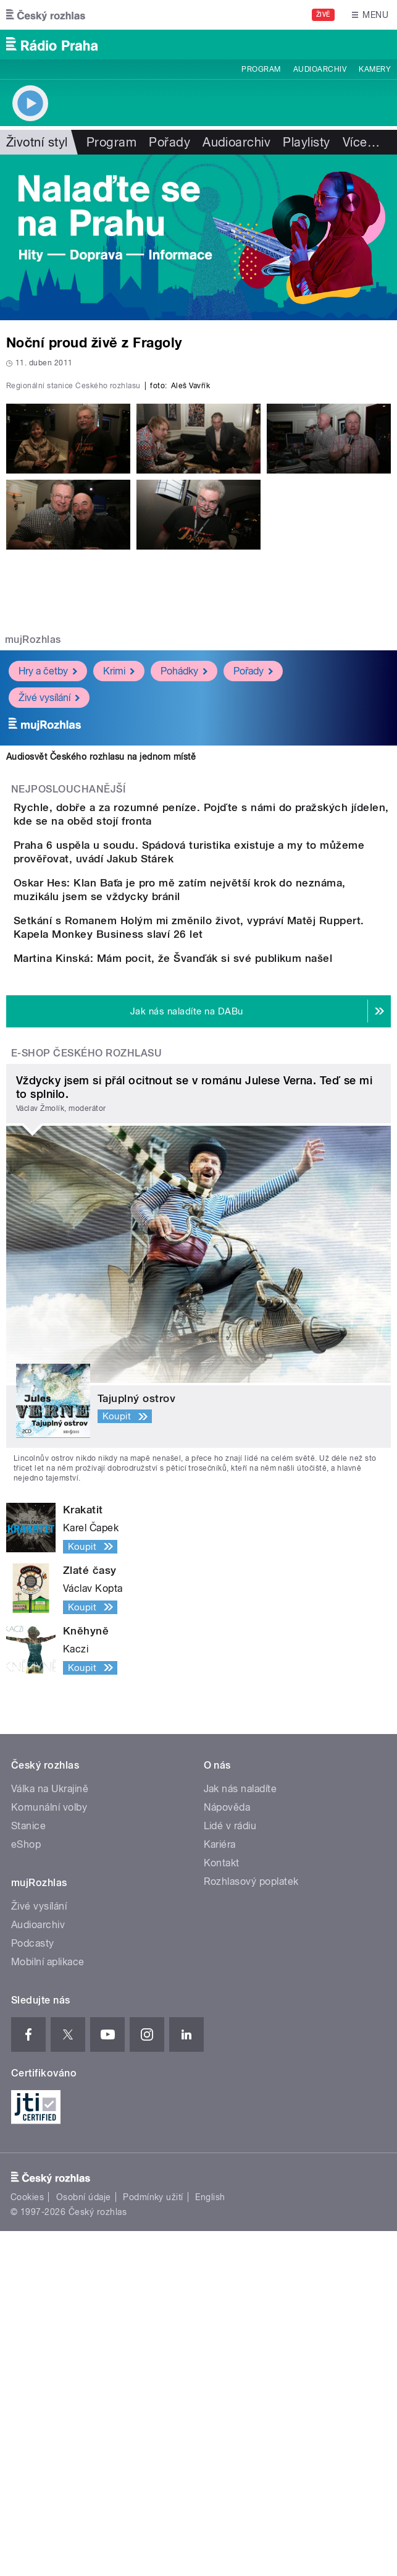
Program (260, 69)
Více (361, 142)
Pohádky (184, 894)
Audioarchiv (319, 69)
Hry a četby (48, 894)
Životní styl (37, 142)
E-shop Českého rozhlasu (86, 1398)
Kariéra (220, 2190)
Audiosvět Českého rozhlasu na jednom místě (101, 980)
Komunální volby (49, 2153)
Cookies (27, 2543)
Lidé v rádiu (230, 2171)
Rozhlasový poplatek (251, 2227)
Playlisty (306, 142)
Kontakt (222, 2208)
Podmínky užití (153, 2543)
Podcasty (32, 2289)
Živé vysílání (49, 921)
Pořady (169, 142)
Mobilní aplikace (48, 2307)
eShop (26, 2190)
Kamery (375, 69)
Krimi (119, 894)
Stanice (28, 2171)
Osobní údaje (83, 2543)
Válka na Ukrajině (49, 2134)
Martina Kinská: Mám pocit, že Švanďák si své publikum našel (222, 1268)
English (210, 2543)
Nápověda (227, 2153)
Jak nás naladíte (240, 2134)
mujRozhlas (33, 863)
